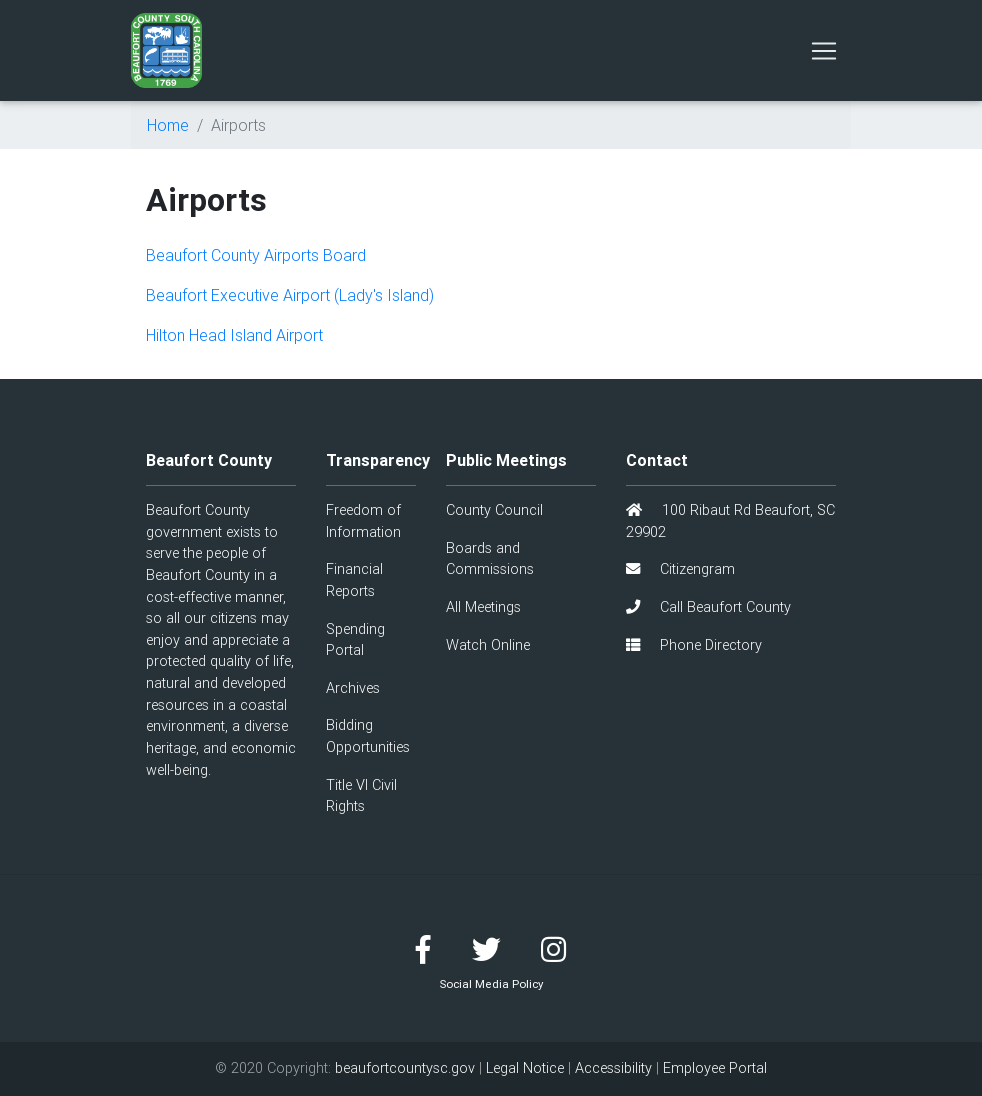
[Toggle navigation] (824, 51)
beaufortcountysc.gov (405, 1068)
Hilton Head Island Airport (234, 335)
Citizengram (680, 569)
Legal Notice (525, 1068)
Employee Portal (715, 1068)
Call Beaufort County (708, 607)
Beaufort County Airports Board (256, 255)
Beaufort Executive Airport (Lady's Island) (290, 295)
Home (168, 125)
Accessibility (613, 1068)
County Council (494, 510)
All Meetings (483, 607)
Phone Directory (694, 645)
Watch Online (488, 645)
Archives (353, 688)
